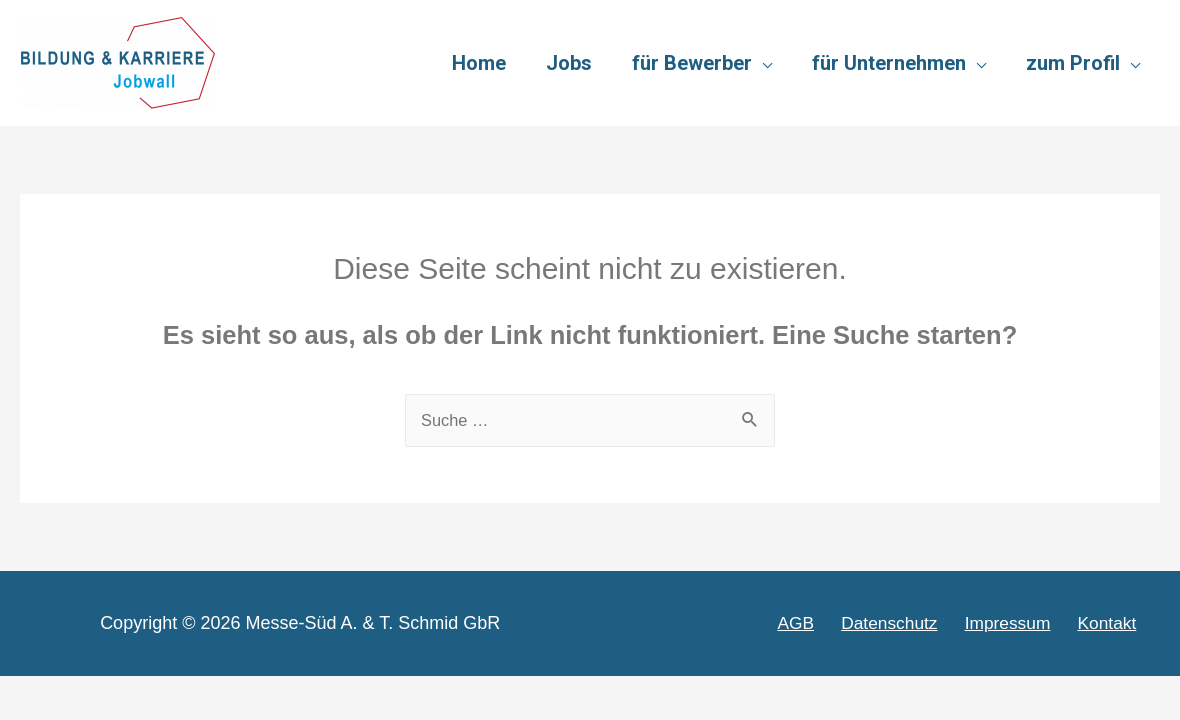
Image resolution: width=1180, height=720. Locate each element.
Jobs (569, 63)
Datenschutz (908, 624)
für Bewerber (692, 63)
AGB (821, 624)
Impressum (1021, 624)
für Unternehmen (889, 63)
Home (479, 63)
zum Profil (1073, 63)
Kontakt (1114, 624)
